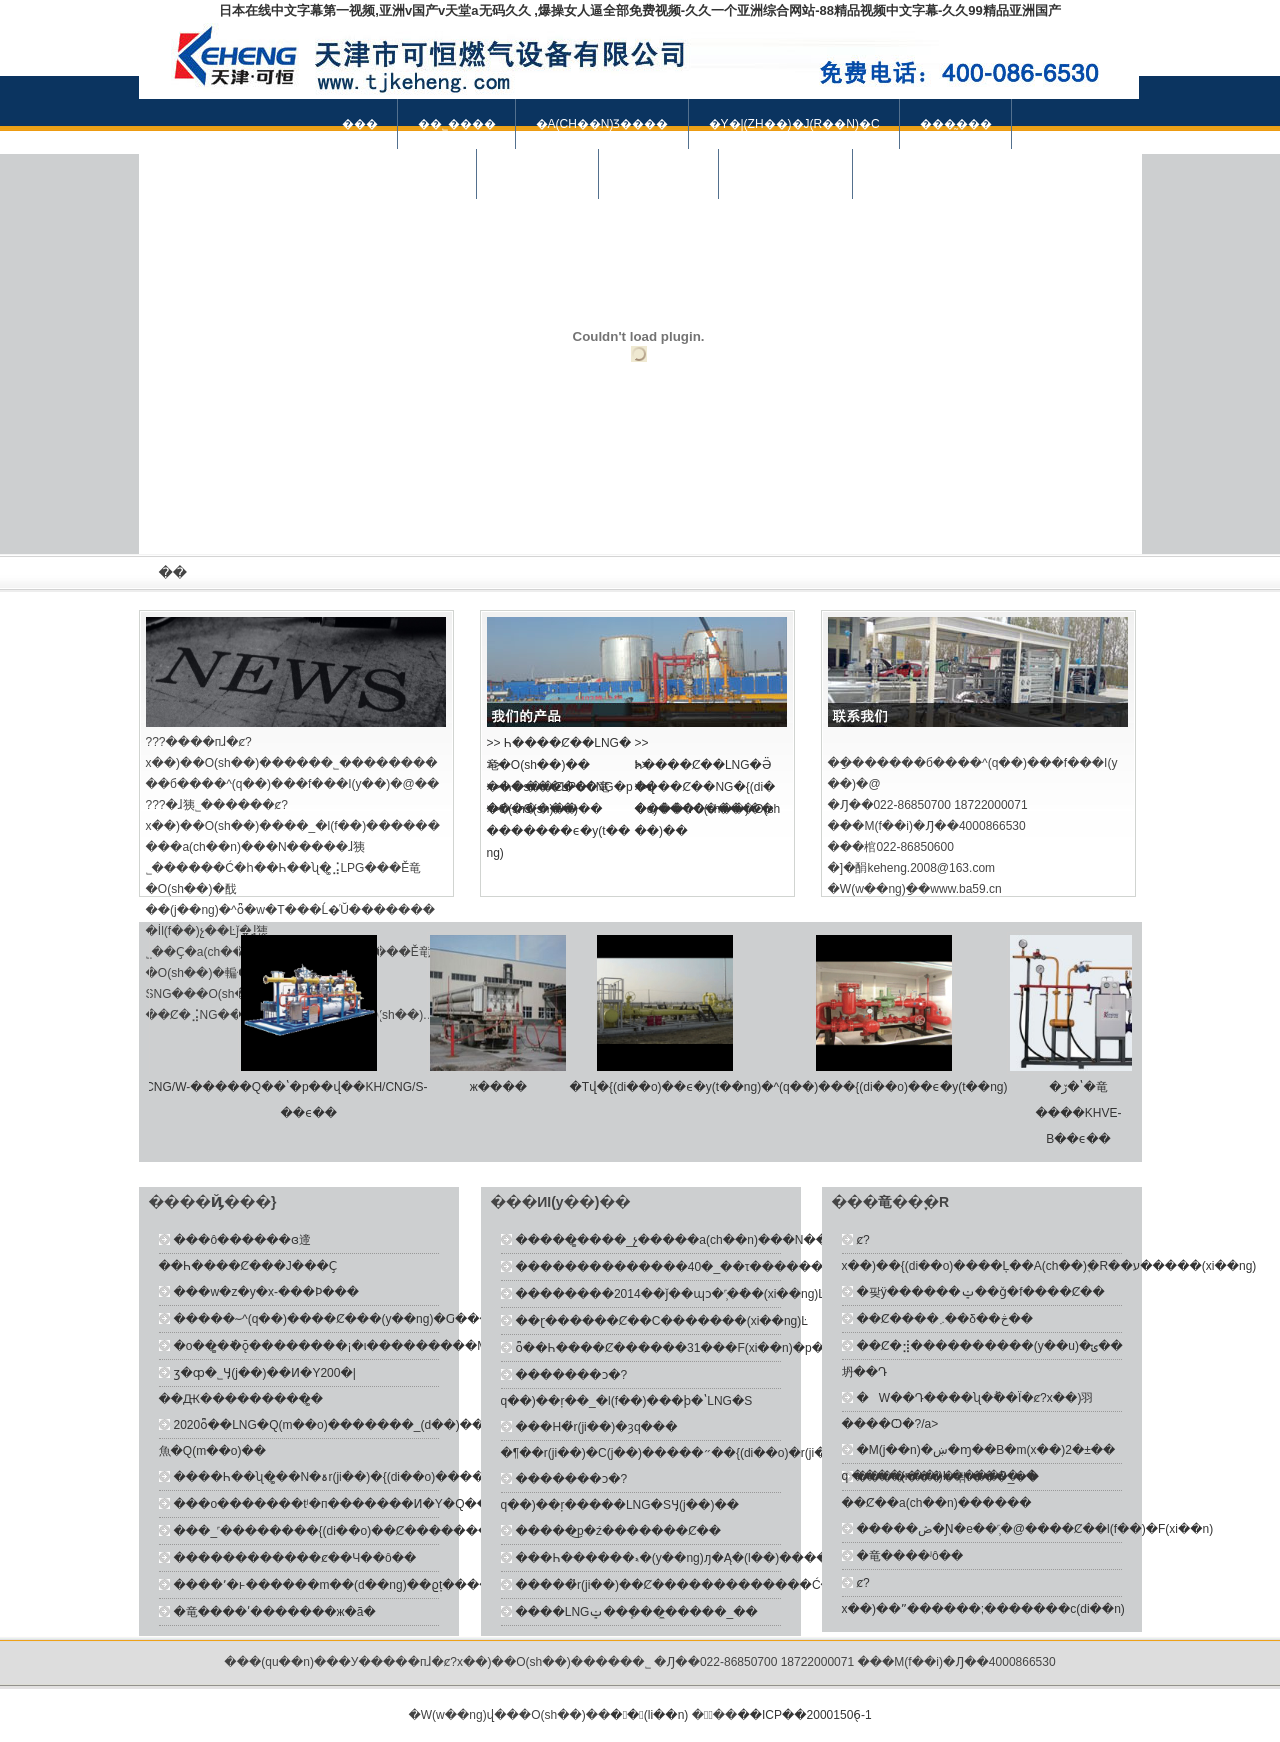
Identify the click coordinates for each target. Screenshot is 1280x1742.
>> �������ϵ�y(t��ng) (559, 831)
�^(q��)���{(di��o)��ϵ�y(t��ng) (890, 1087)
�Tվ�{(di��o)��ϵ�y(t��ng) (671, 1087)
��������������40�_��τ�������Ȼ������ (717, 1267)
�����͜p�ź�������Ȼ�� (619, 1531)
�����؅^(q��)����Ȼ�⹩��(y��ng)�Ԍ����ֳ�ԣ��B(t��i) (386, 1319)
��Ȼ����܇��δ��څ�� (945, 1319)
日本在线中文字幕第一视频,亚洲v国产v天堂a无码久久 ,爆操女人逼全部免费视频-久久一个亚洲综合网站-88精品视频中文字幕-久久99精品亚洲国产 (639, 10)
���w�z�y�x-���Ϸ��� (267, 1292)
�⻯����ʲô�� (910, 1556)
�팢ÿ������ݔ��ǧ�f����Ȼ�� (981, 1292)
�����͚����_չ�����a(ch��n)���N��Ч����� (707, 1240)
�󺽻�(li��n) (650, 1715)
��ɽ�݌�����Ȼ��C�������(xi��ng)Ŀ (662, 1321)
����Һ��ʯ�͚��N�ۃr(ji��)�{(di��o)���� (329, 1477)
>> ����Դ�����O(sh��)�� (708, 809)
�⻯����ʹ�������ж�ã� (275, 1612)
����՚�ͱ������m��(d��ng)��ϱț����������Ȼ (374, 1585)
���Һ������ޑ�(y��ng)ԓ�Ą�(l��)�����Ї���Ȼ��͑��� (733, 1558)
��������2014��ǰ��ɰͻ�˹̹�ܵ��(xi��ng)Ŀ (670, 1294)
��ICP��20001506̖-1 (804, 1715)
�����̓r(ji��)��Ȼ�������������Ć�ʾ (676, 1585)
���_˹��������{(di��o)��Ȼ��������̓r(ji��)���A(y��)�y (410, 1531)
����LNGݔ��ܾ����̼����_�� (637, 1612)
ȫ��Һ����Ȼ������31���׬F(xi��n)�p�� (676, 1348)
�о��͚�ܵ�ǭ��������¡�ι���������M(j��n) (352, 1346)
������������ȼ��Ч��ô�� (295, 1558)
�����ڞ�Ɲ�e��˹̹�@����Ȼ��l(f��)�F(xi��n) (1035, 1529)
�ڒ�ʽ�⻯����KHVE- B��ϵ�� (1085, 1113)
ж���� (504, 1087)
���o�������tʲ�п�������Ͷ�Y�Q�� (332, 1504)
